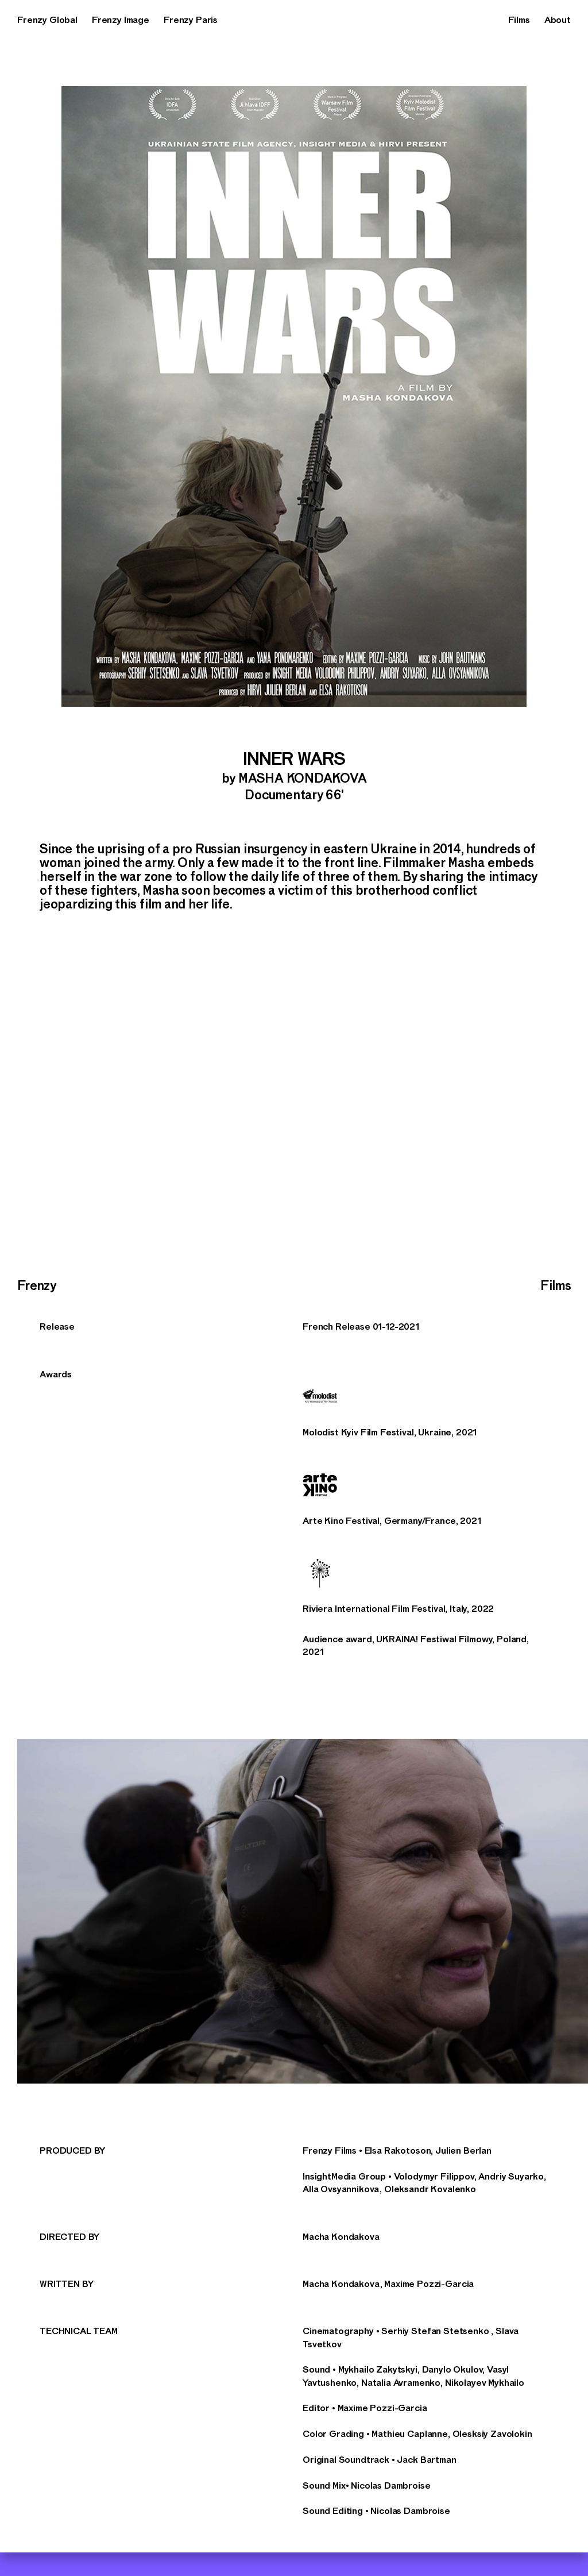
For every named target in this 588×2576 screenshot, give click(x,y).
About (557, 20)
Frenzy (36, 1286)
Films (519, 20)
